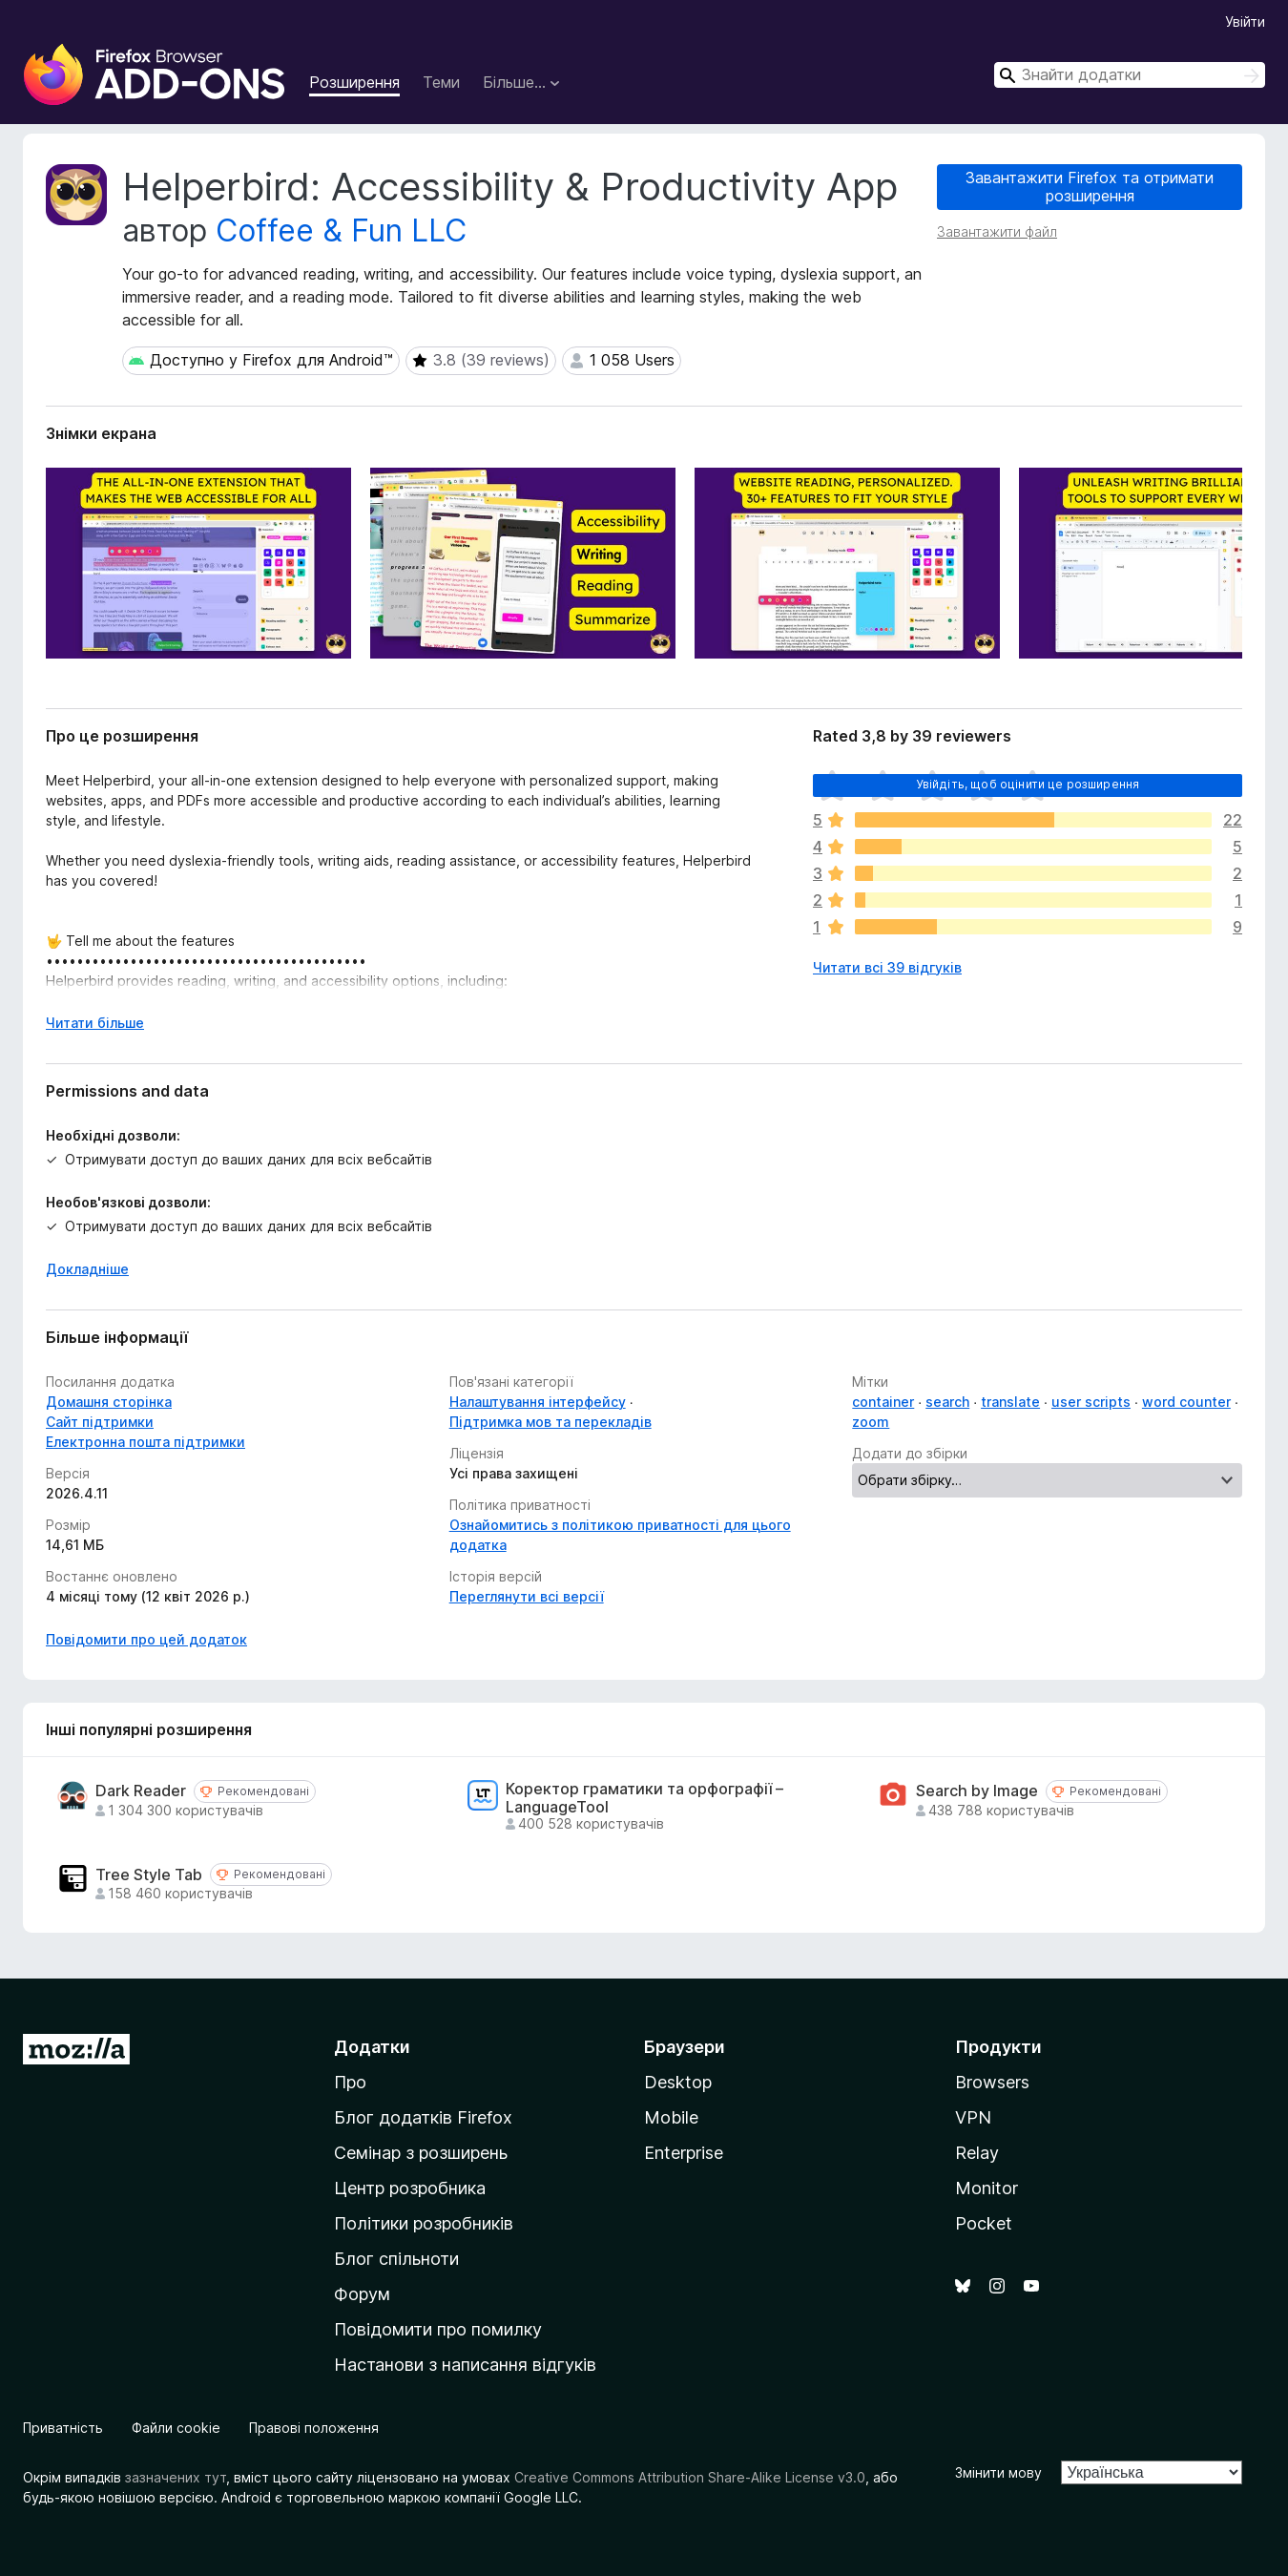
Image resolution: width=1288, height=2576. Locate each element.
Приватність (63, 2427)
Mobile (671, 2117)
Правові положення (314, 2427)
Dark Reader (140, 1791)
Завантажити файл (997, 231)
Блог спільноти (396, 2259)
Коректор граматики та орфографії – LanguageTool (644, 1798)
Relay (977, 2153)
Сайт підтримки (100, 1422)
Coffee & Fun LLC (341, 230)
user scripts (1091, 1401)
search (947, 1401)
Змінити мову (998, 2472)
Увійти (1245, 21)
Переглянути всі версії (526, 1596)
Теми (441, 82)
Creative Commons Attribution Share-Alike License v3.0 (689, 2477)
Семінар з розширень (421, 2153)
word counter (1186, 1401)
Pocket (983, 2223)
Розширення (354, 82)
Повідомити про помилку (438, 2329)
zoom (870, 1422)
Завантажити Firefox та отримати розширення (1090, 186)
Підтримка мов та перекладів (550, 1422)
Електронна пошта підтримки (145, 1442)
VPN (973, 2117)
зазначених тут (175, 2477)
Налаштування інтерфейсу (537, 1401)
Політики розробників (423, 2223)
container (883, 1401)
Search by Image (977, 1791)
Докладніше (87, 1269)
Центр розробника (410, 2188)
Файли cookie (176, 2427)
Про (350, 2082)
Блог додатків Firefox (423, 2117)
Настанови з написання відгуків (465, 2365)
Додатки (372, 2047)
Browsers (992, 2082)
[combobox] (1129, 75)
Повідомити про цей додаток (146, 1639)
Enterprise (683, 2153)
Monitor (986, 2188)
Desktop (678, 2082)
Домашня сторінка (109, 1401)
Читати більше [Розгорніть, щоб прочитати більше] (95, 1023)
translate (1010, 1401)
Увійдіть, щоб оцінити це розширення (1028, 784)
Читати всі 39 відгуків (887, 967)
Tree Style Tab (148, 1875)
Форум (362, 2294)
